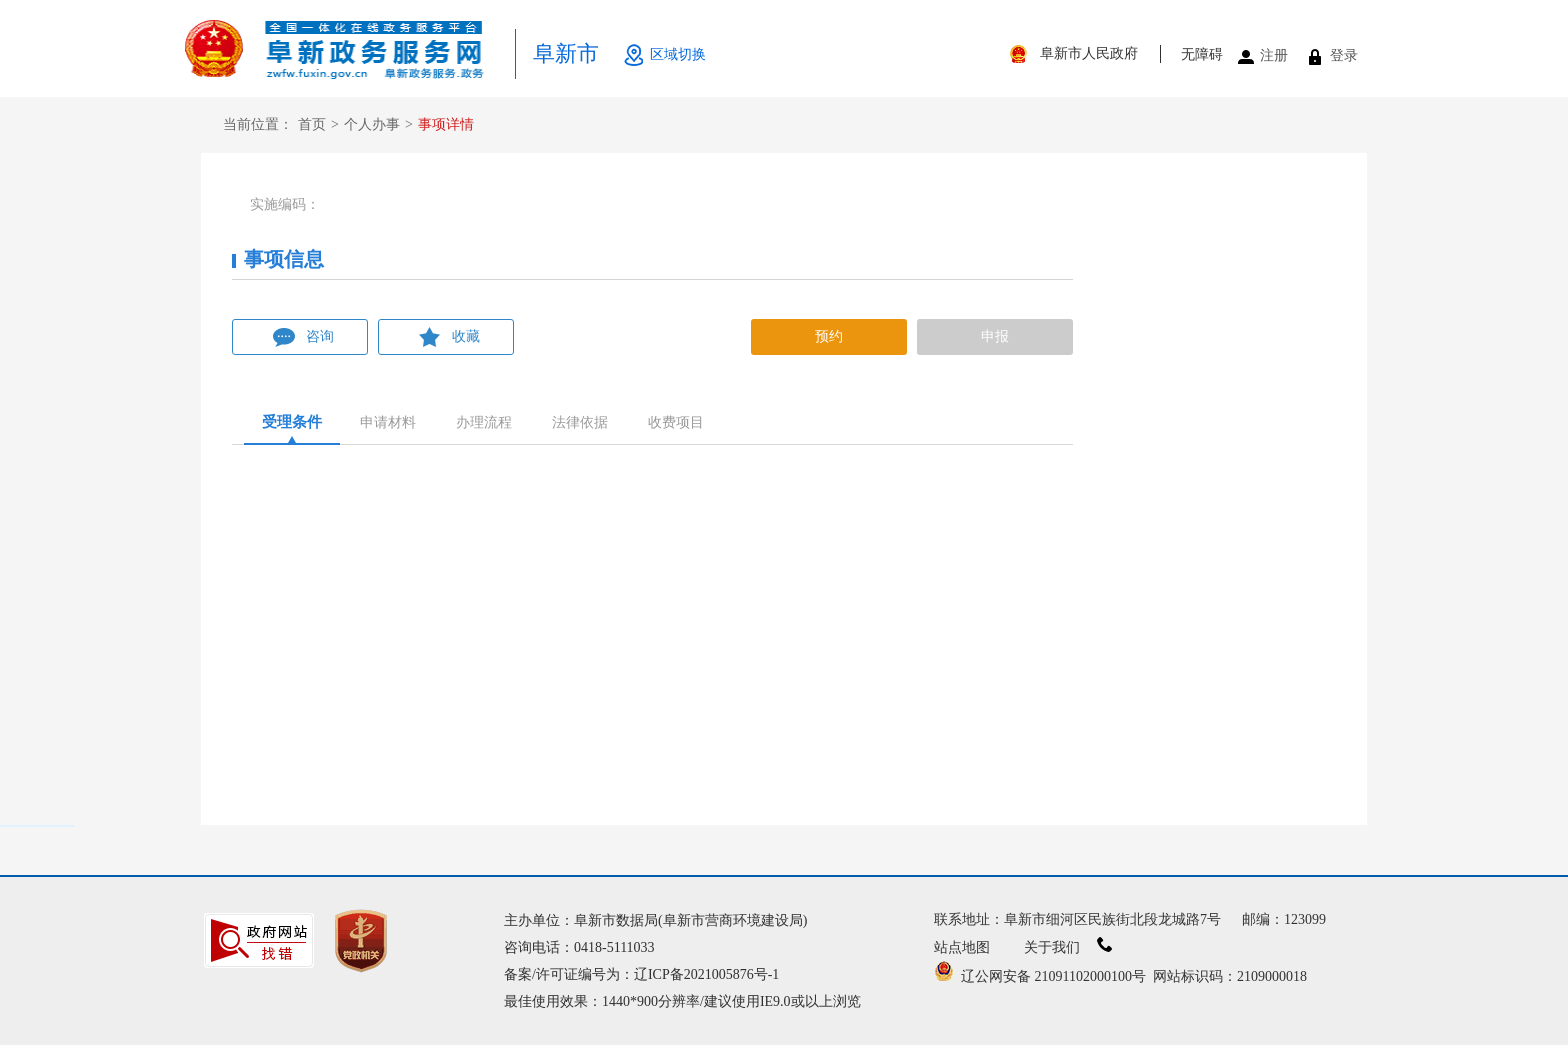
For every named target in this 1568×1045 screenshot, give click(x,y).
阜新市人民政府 (1089, 53)
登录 (1344, 55)
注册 (1274, 55)
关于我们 (1068, 947)
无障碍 (1202, 54)
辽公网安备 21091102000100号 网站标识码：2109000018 (1120, 976)
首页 (312, 124)
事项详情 (446, 124)
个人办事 (372, 124)
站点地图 (962, 947)
